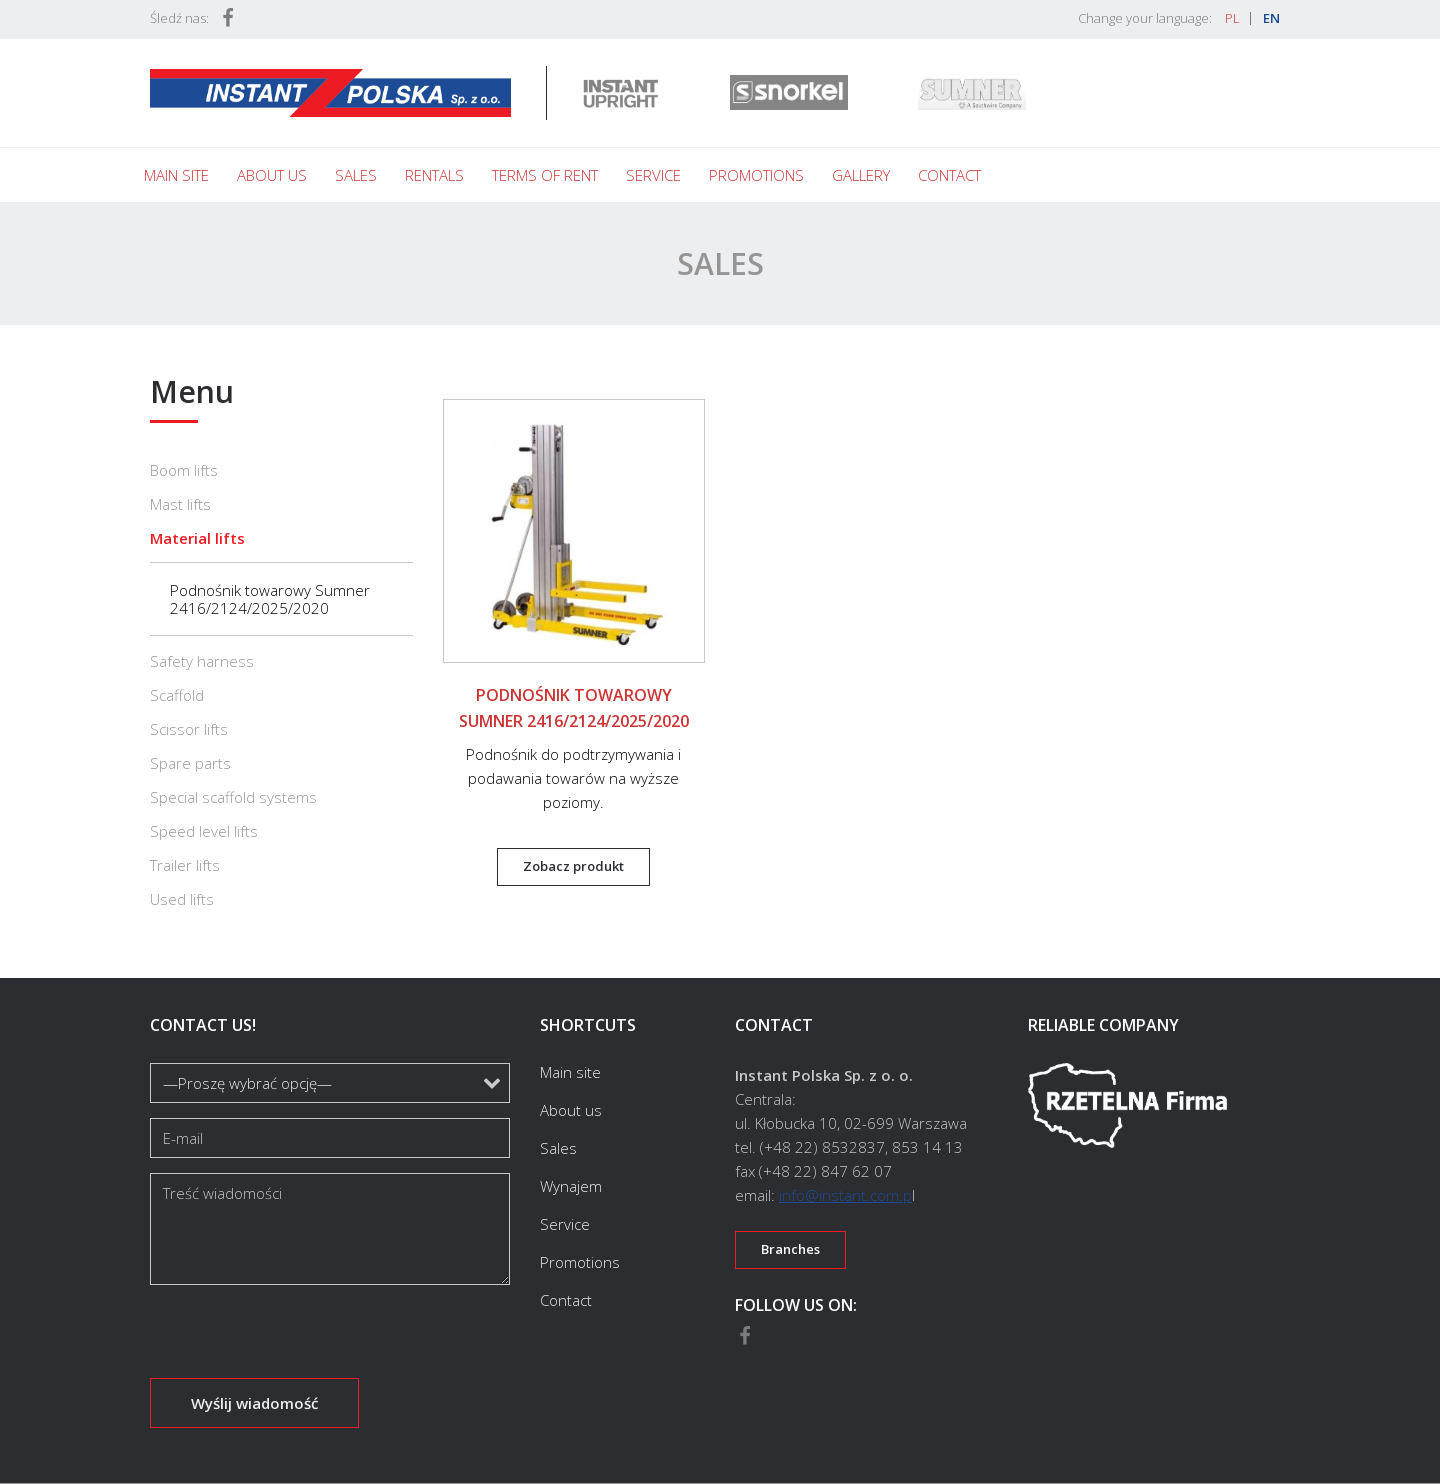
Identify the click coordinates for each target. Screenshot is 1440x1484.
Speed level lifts (204, 831)
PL (1232, 18)
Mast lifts (180, 504)
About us (272, 175)
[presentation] (302, 1339)
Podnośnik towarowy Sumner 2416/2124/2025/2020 (270, 599)
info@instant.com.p (845, 1195)
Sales (356, 175)
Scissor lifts (189, 729)
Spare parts (190, 763)
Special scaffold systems (233, 797)
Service (653, 175)
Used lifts (182, 899)
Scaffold (177, 695)
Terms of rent (545, 175)
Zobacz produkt (573, 866)
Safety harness (202, 661)
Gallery (861, 175)
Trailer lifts (185, 865)
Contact (949, 175)
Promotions (756, 175)
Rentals (434, 175)
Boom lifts (184, 470)
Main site (176, 175)
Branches (790, 1249)
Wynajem (571, 1186)
